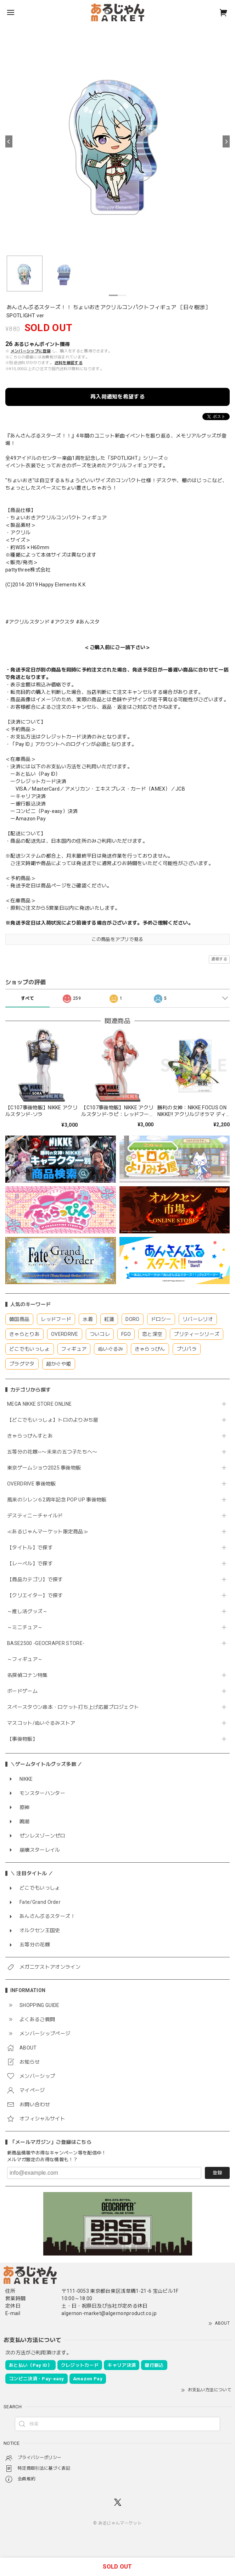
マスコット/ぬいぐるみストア (41, 1723)
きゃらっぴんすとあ (30, 1436)
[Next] (226, 141)
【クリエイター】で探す (35, 1595)
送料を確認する (69, 363)
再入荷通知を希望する (117, 397)
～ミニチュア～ (25, 1627)
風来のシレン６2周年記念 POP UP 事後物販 (57, 1499)
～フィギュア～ (25, 1659)
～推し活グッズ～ (27, 1611)
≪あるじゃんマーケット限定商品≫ (47, 1531)
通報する (219, 959)
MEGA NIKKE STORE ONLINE (39, 1404)
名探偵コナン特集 (27, 1675)
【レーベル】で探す (30, 1563)
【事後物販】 (22, 1739)
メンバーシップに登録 (31, 351)
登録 (217, 2172)
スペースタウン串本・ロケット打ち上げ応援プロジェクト (73, 1707)
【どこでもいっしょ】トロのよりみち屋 (55, 1420)
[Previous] (8, 141)
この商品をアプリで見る (117, 939)
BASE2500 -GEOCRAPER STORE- (45, 1643)
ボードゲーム (22, 1691)
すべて (27, 998)
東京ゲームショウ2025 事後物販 (46, 1468)
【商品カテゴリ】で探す (35, 1579)
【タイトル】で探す (30, 1547)
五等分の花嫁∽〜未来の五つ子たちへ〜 (54, 1452)
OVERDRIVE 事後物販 (31, 1484)
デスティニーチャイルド (35, 1515)
